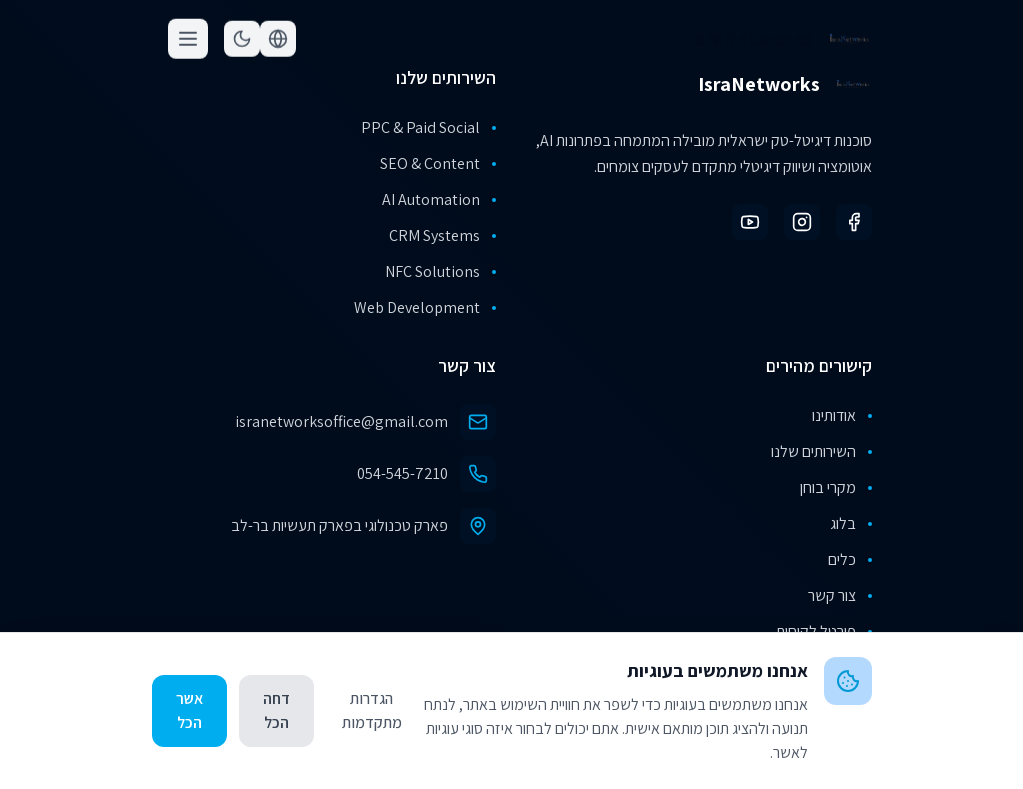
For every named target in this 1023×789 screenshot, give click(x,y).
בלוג (851, 523)
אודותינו (842, 415)
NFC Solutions (440, 271)
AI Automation (439, 199)
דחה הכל (276, 710)
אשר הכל (189, 710)
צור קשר (840, 595)
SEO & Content (438, 163)
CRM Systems (442, 235)
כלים (850, 559)
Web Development (425, 307)
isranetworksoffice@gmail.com (341, 421)
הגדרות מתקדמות (372, 710)
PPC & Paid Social (428, 127)
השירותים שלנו (821, 451)
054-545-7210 (402, 473)
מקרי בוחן (836, 487)
